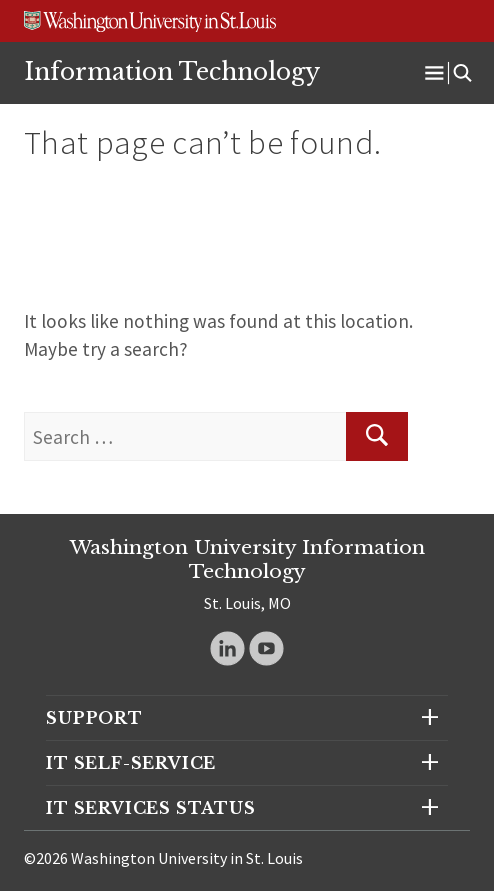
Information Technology (172, 72)
